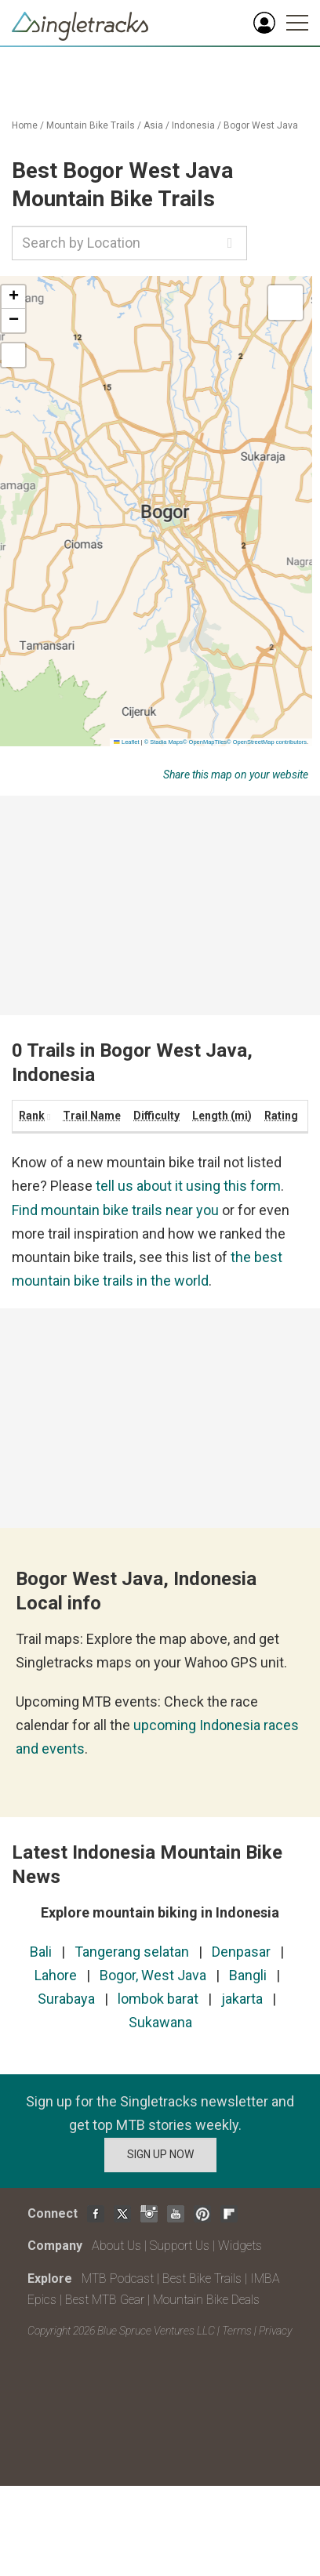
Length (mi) (222, 1115)
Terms (237, 2330)
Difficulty (156, 1115)
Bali (41, 1951)
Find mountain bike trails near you (115, 1210)
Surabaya (66, 1998)
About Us (116, 2245)
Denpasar (241, 1951)
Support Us (179, 2245)
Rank (32, 1115)
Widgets (240, 2245)
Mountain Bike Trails (90, 125)
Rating (281, 1115)
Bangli (248, 1975)
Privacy (275, 2330)
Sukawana (160, 2022)
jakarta (242, 1998)
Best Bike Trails (202, 2278)
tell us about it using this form (188, 1185)
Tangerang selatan (132, 1951)
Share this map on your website (235, 774)
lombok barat (158, 1998)
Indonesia (193, 125)
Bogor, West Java (153, 1975)
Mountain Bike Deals (206, 2299)
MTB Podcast (118, 2278)
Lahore (56, 1975)
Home (25, 125)
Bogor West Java (261, 125)
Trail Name (92, 1115)
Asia (153, 125)
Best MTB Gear (104, 2299)
